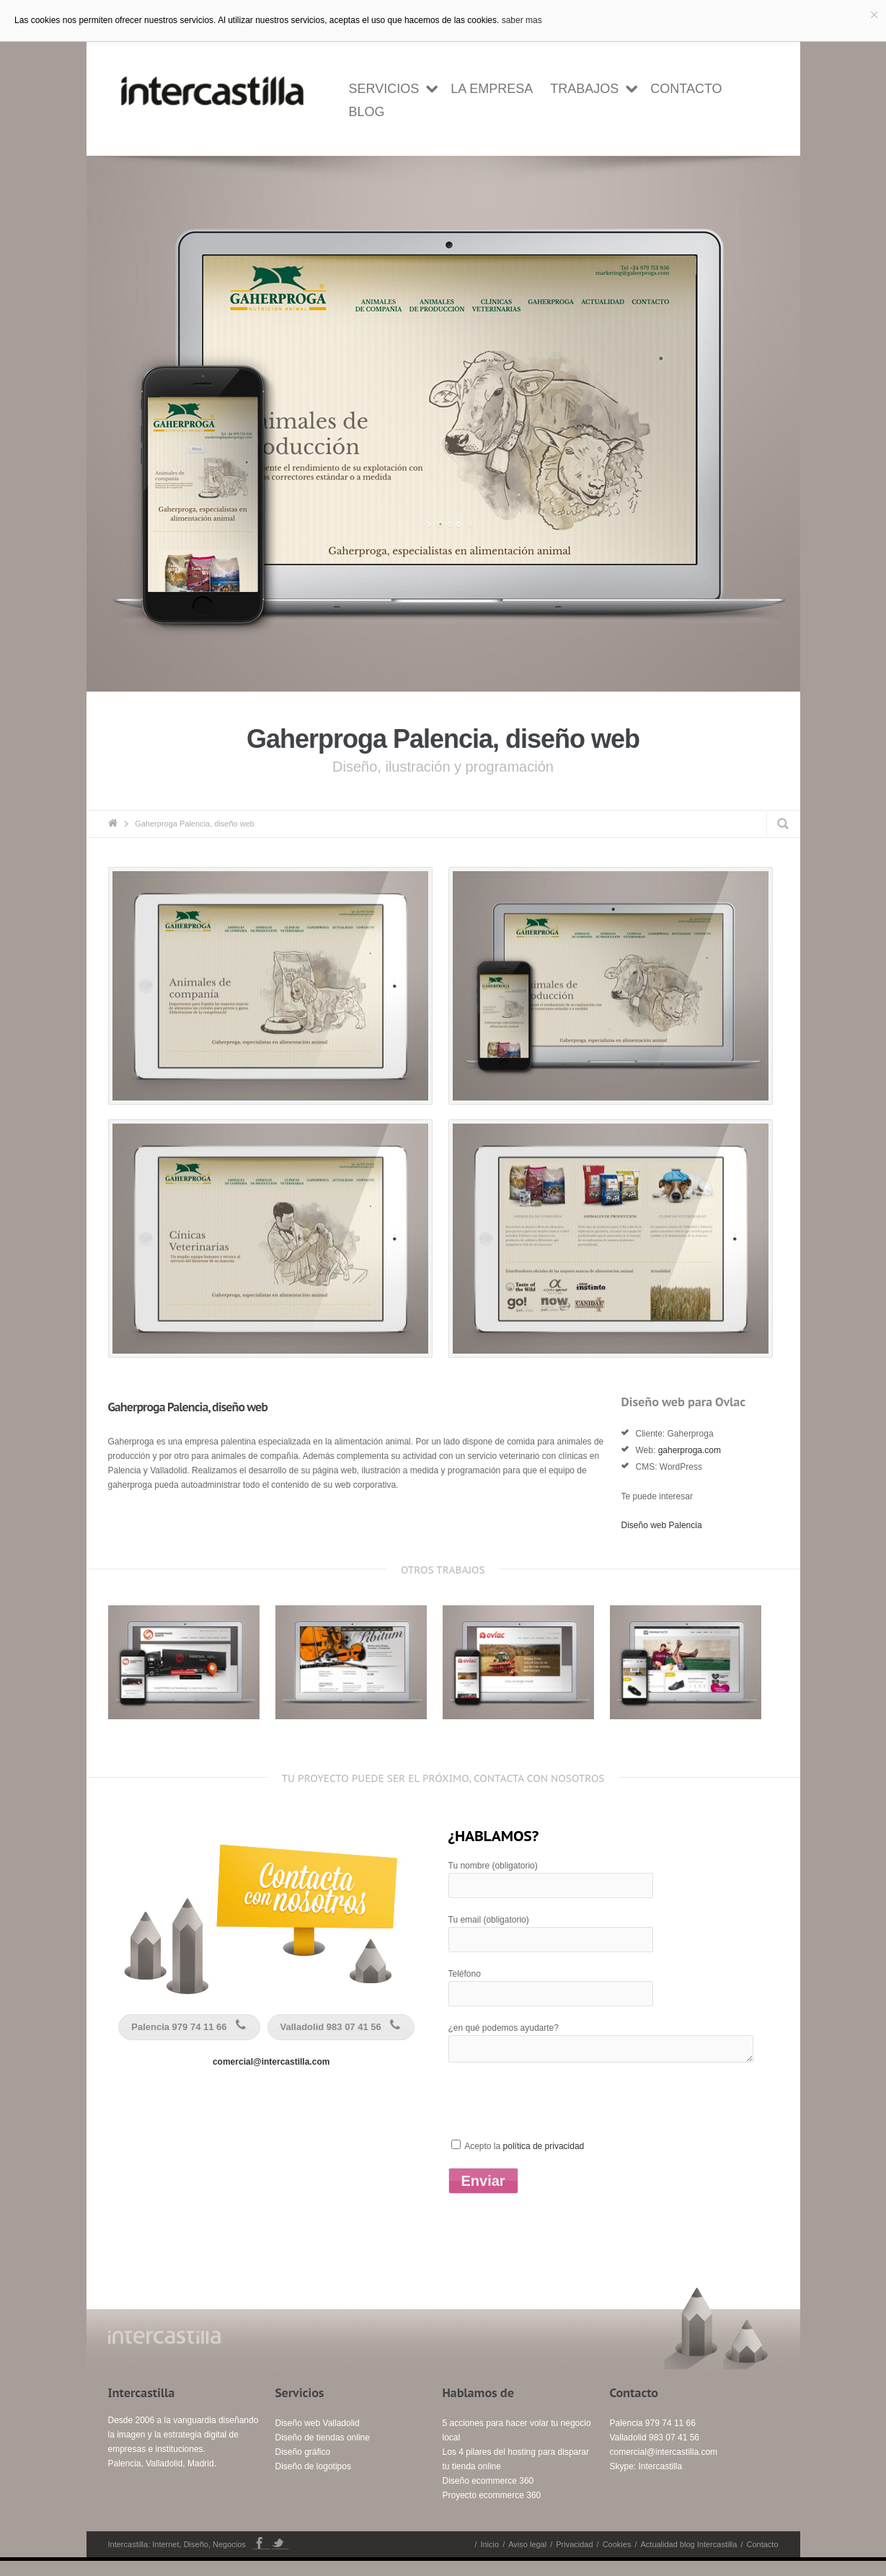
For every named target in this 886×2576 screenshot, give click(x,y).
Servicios (384, 88)
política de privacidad (544, 2161)
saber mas (522, 20)
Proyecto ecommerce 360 (492, 2510)
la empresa (492, 88)
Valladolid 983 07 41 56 (342, 2041)
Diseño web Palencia (661, 1540)
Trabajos (584, 88)
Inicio (489, 2559)
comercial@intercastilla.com (271, 2077)
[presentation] (558, 2124)
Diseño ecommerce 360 (488, 2496)
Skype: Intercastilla (646, 2481)
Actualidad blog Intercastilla (688, 2559)
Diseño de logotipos (313, 2481)
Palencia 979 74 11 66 (190, 2041)
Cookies (617, 2559)
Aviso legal (527, 2559)
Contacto (686, 88)
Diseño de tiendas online (322, 2453)
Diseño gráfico (303, 2467)
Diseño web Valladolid (317, 2438)
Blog (367, 112)
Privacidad (574, 2559)
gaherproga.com (689, 1465)
